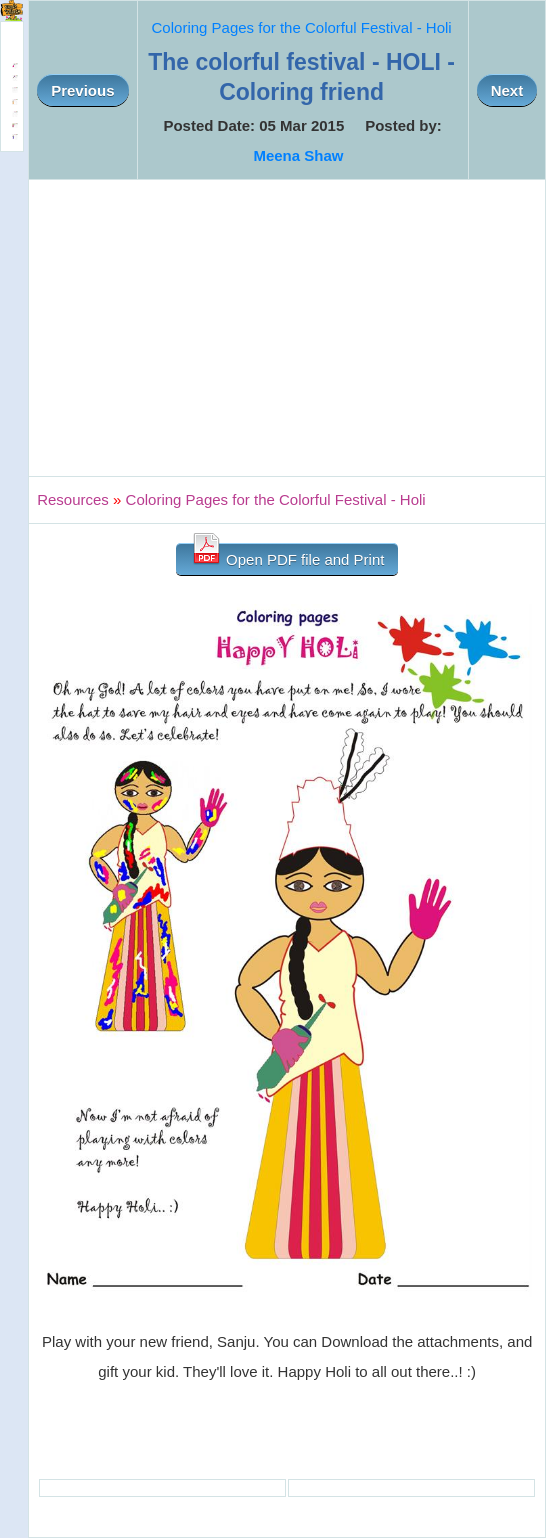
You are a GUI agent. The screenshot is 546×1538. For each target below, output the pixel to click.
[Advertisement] (287, 328)
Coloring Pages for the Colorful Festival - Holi (302, 27)
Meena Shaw (298, 155)
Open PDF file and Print (287, 555)
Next (507, 90)
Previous (82, 90)
